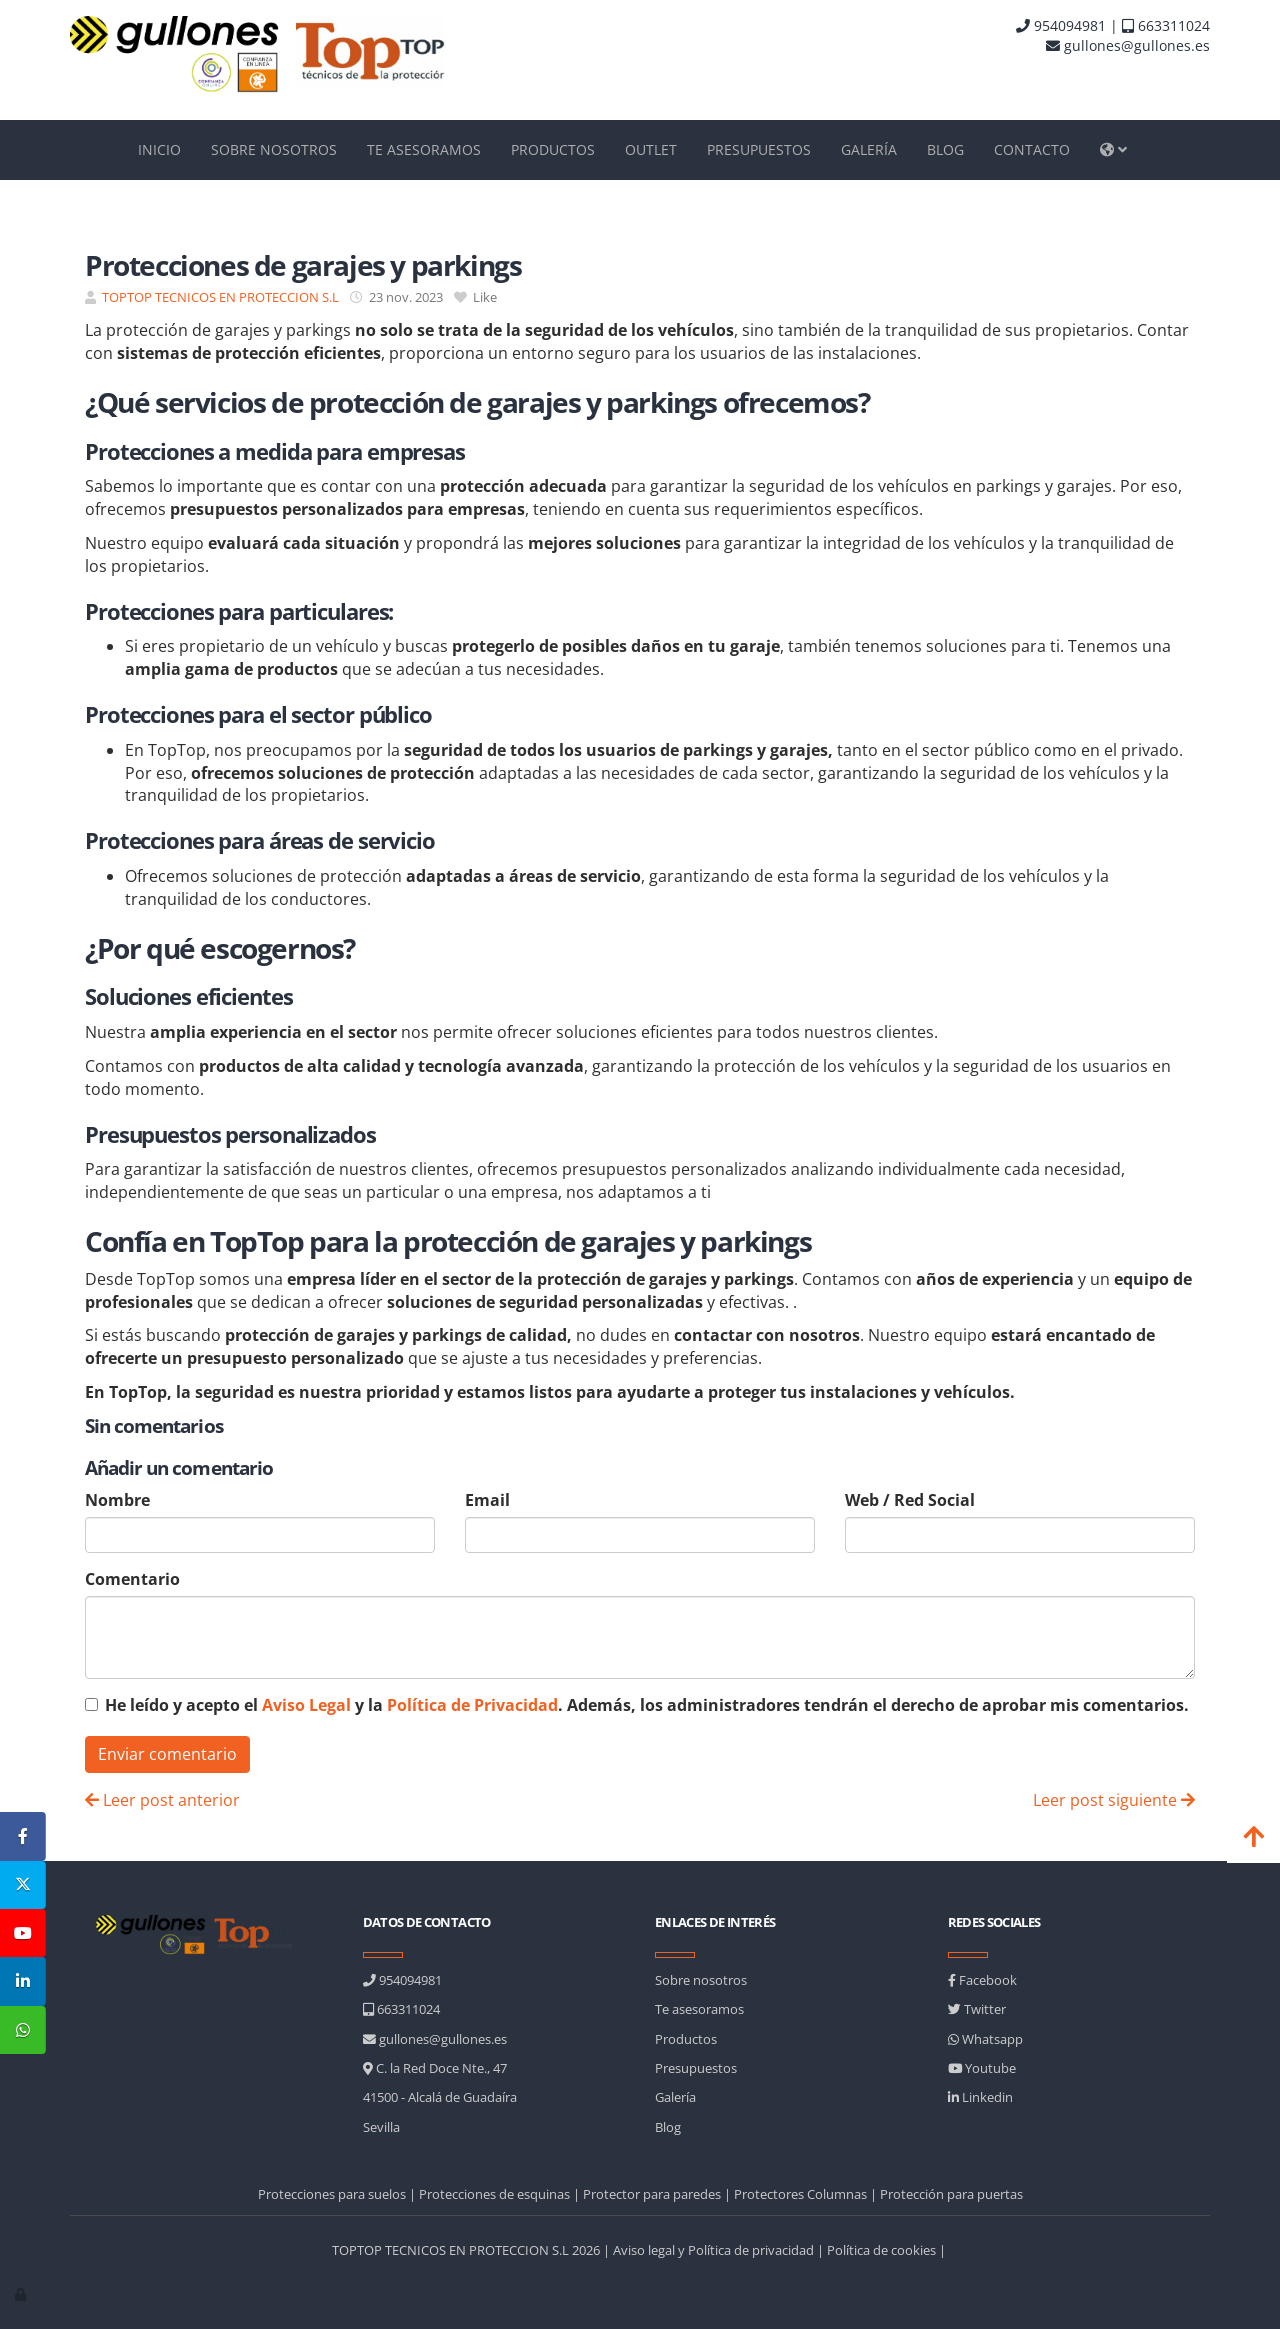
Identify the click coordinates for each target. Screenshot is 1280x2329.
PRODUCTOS (553, 149)
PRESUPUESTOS (759, 149)
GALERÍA (869, 149)
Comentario (132, 1579)
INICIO (159, 149)
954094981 (1061, 25)
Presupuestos (696, 2068)
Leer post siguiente (1114, 1800)
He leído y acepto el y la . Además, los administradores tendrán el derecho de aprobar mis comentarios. (647, 1705)
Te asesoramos (699, 2009)
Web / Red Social (910, 1500)
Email (487, 1500)
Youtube (982, 2068)
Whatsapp (985, 2039)
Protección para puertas (951, 2194)
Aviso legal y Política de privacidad (713, 2250)
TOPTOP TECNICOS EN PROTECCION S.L (220, 297)
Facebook (982, 1980)
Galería (675, 2097)
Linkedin (980, 2097)
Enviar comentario (167, 1754)
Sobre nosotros (701, 1980)
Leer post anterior (162, 1800)
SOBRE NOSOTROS (274, 149)
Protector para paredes (652, 2194)
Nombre (117, 1500)
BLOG (945, 149)
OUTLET (651, 149)
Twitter (977, 2009)
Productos (686, 2039)
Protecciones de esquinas (494, 2194)
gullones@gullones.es (1128, 45)
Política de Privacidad (472, 1705)
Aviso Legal (306, 1705)
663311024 (1166, 25)
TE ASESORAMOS (424, 149)
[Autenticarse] (22, 2294)
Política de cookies (881, 2250)
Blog (668, 2127)
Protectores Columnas (800, 2194)
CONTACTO (1032, 149)
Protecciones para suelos (332, 2194)
